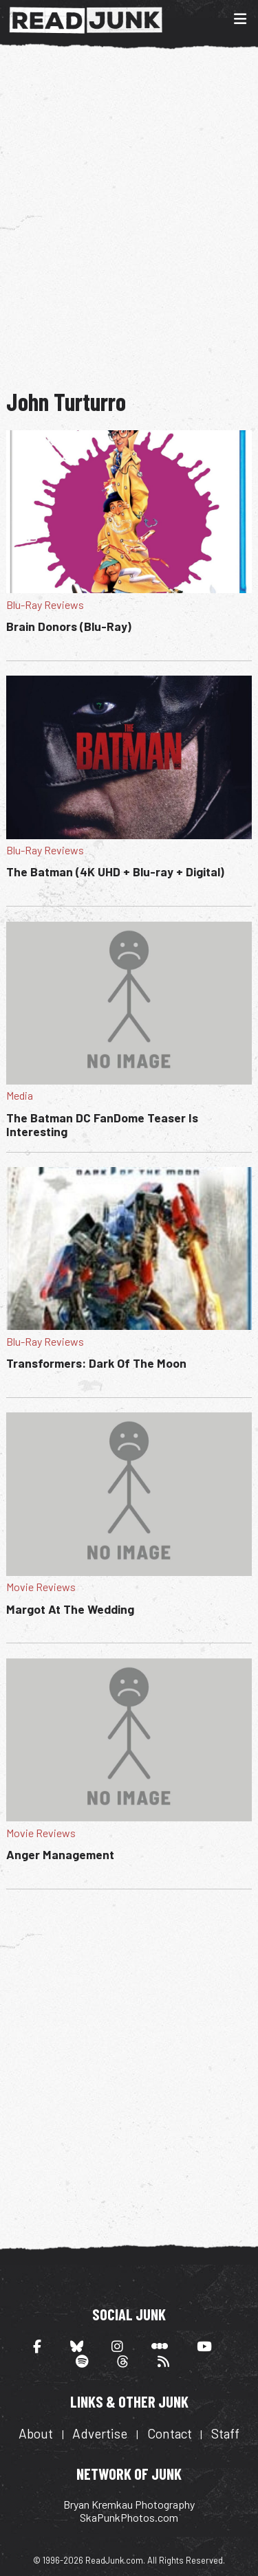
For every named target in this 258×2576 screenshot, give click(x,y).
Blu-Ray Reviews (45, 604)
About (36, 2433)
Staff (225, 2433)
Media (19, 1095)
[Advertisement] (129, 217)
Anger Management (60, 1854)
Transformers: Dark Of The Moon (96, 1362)
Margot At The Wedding (70, 1609)
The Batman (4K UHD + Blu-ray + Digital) (115, 871)
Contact (169, 2433)
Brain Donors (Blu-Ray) (68, 626)
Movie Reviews (41, 1586)
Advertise (99, 2433)
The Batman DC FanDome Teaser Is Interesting (102, 1124)
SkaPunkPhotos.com (129, 2517)
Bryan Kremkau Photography (129, 2504)
